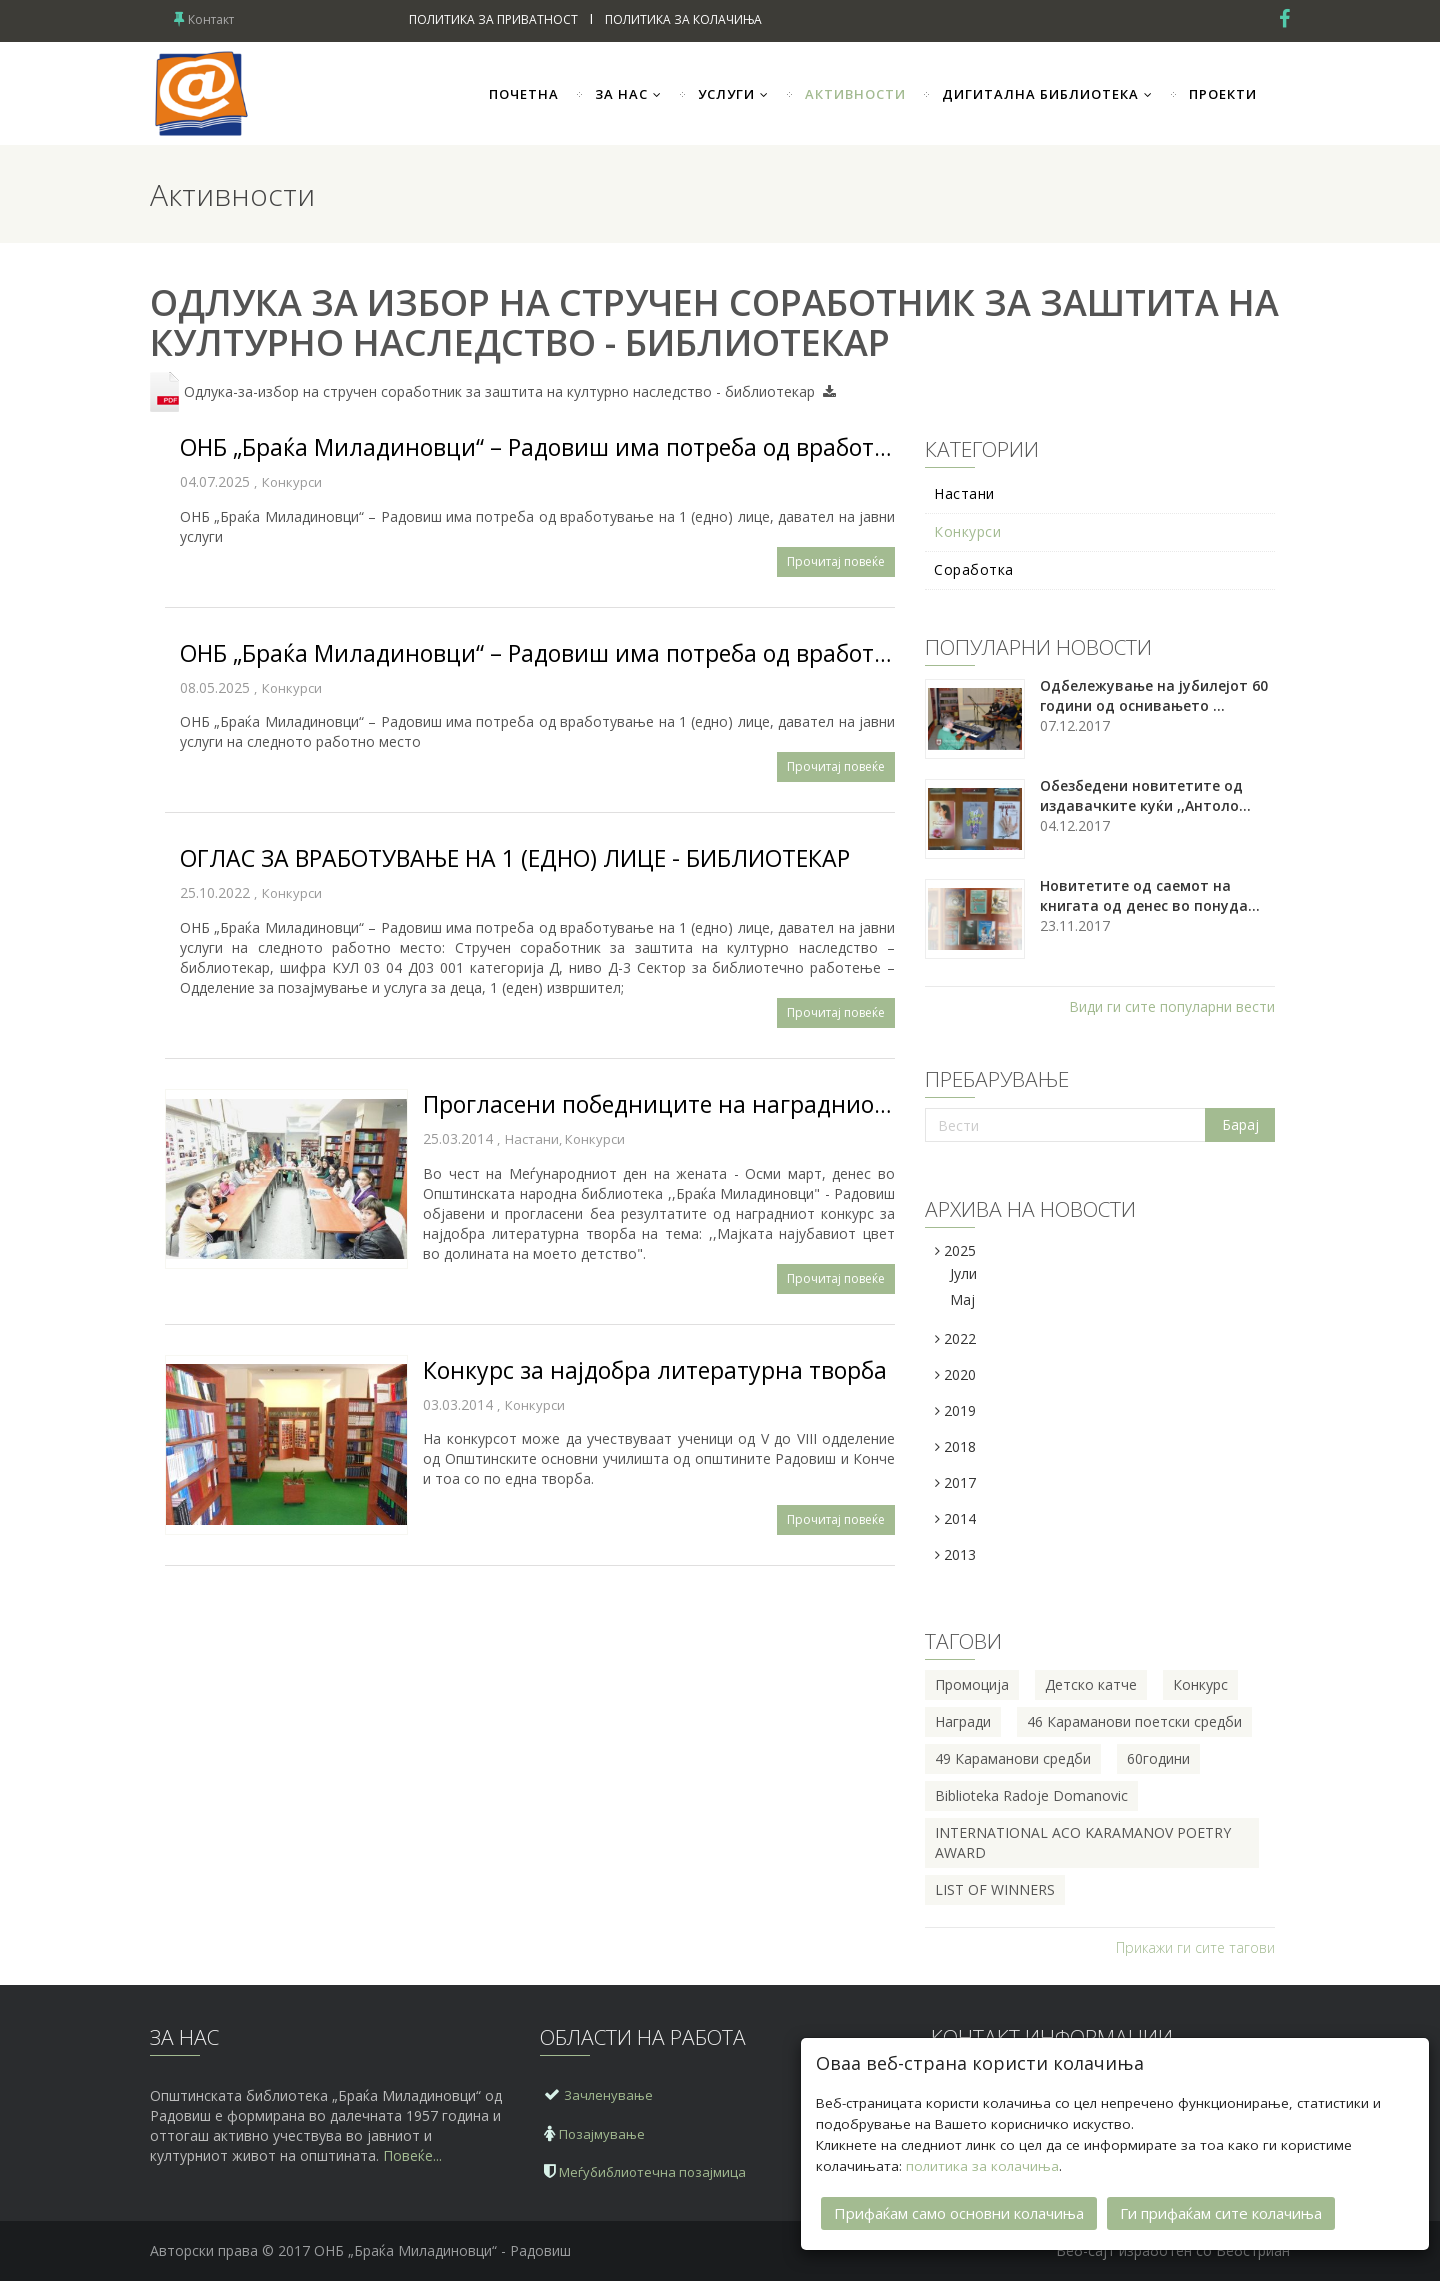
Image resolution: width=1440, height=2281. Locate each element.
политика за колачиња (982, 2163)
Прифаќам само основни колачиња (959, 2210)
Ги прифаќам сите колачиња (1221, 2210)
